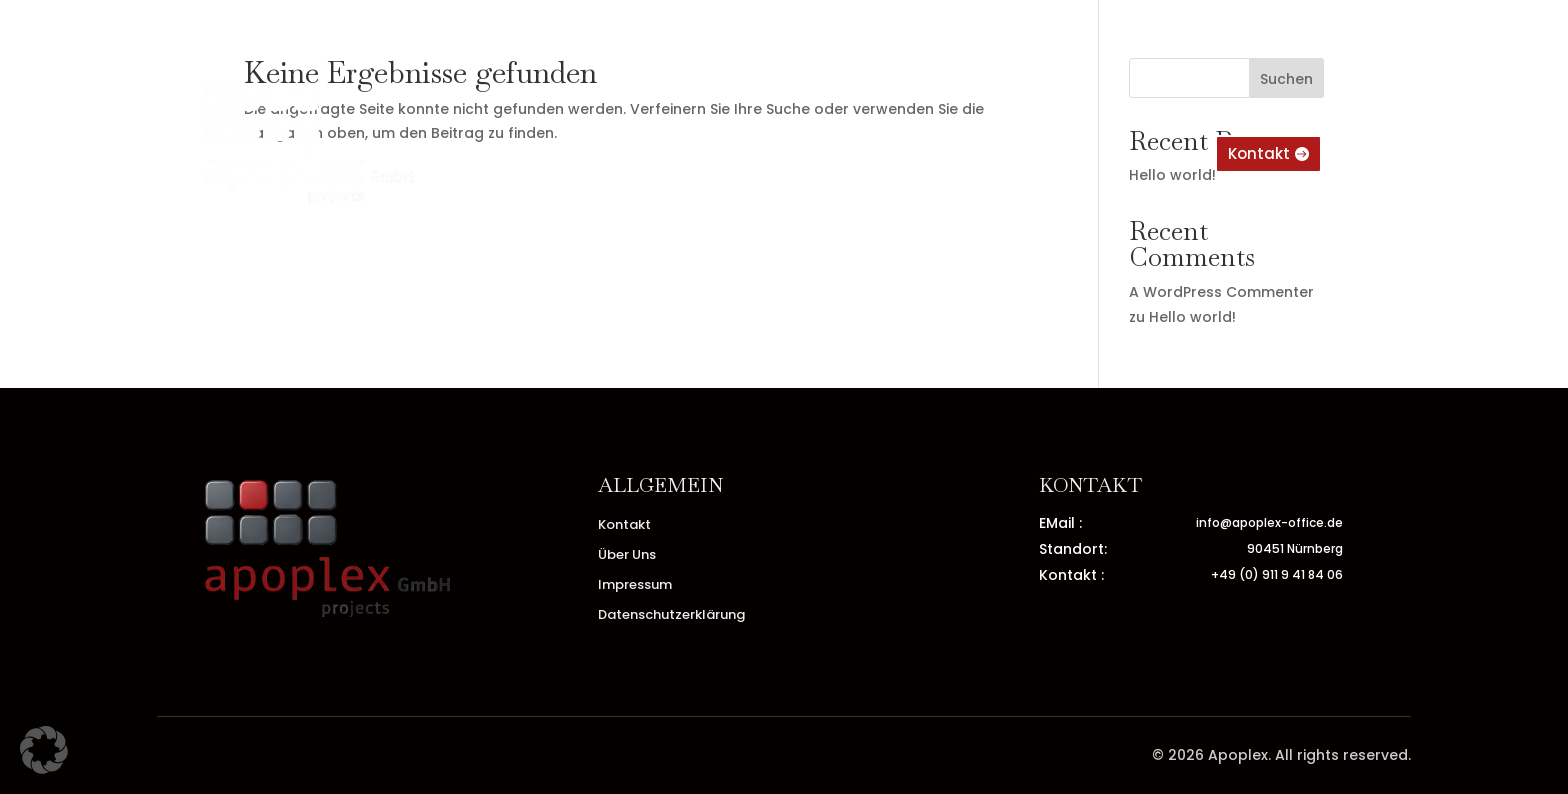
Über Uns (719, 154)
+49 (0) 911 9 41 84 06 (1277, 574)
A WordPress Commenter (1221, 292)
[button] (44, 750)
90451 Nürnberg (1295, 548)
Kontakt (809, 154)
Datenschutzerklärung (671, 616)
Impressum (909, 154)
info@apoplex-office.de (1269, 522)
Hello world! (1192, 317)
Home (637, 154)
